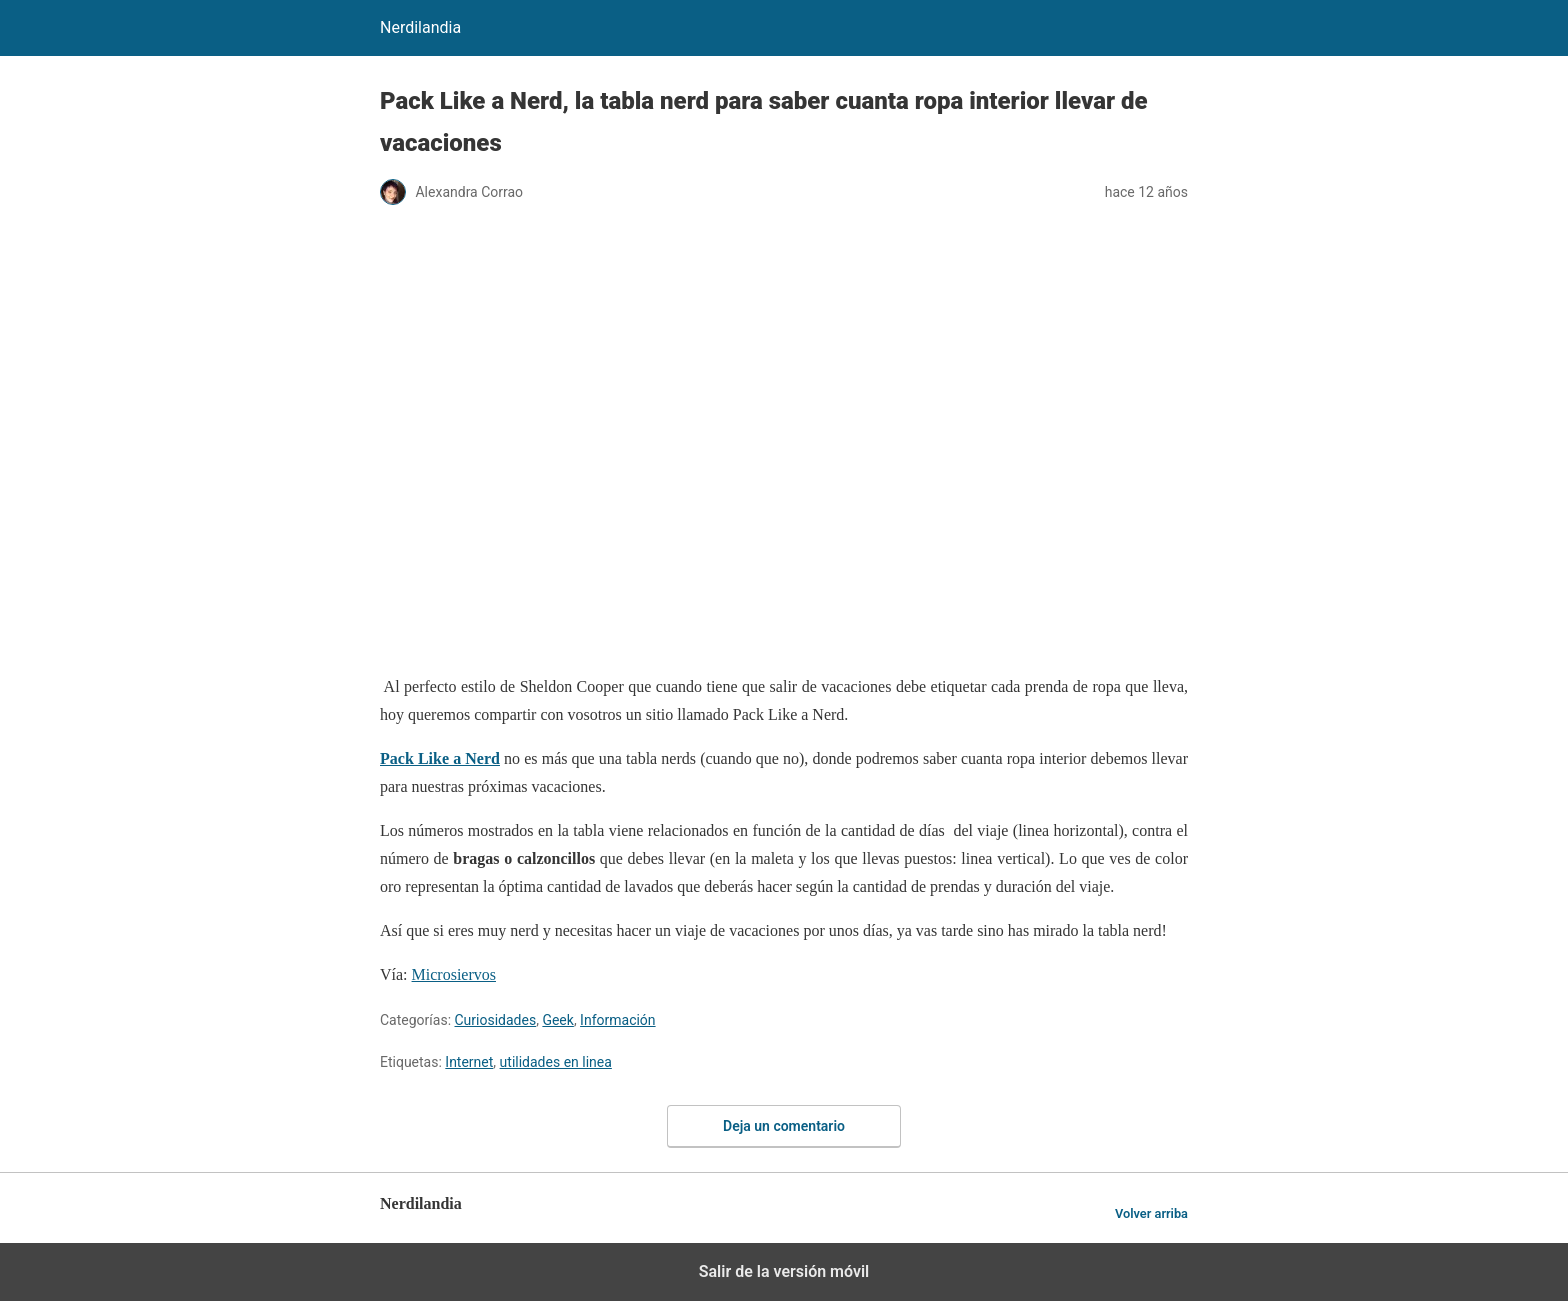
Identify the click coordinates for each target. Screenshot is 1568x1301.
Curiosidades (496, 1020)
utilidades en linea (556, 1062)
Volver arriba (1151, 1213)
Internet (469, 1062)
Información (617, 1020)
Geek (557, 1020)
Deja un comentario (784, 1126)
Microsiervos (454, 974)
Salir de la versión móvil (784, 1271)
